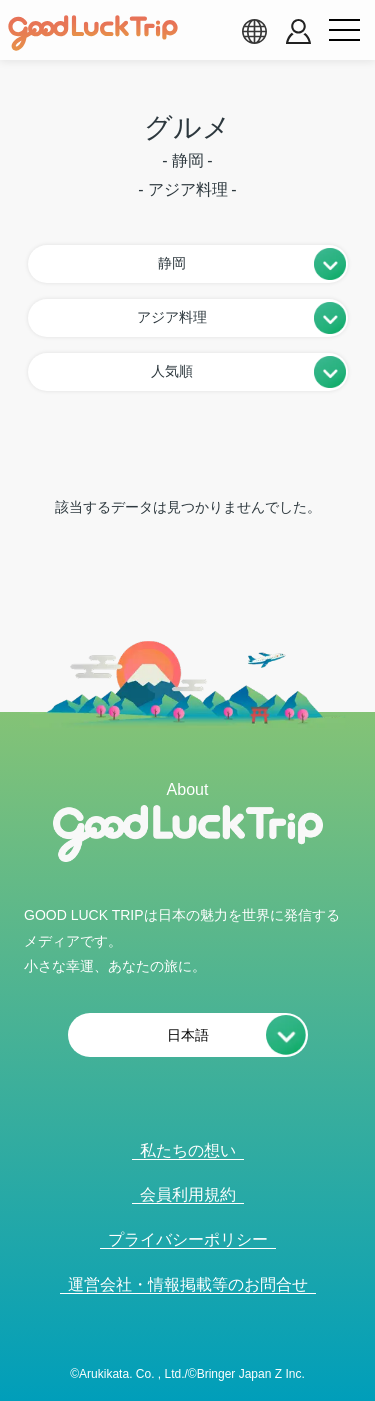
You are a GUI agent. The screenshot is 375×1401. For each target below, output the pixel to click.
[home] (93, 33)
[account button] (298, 31)
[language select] (254, 31)
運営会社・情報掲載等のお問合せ (188, 1284)
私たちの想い (188, 1150)
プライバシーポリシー (188, 1239)
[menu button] (344, 31)
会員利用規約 (188, 1194)
